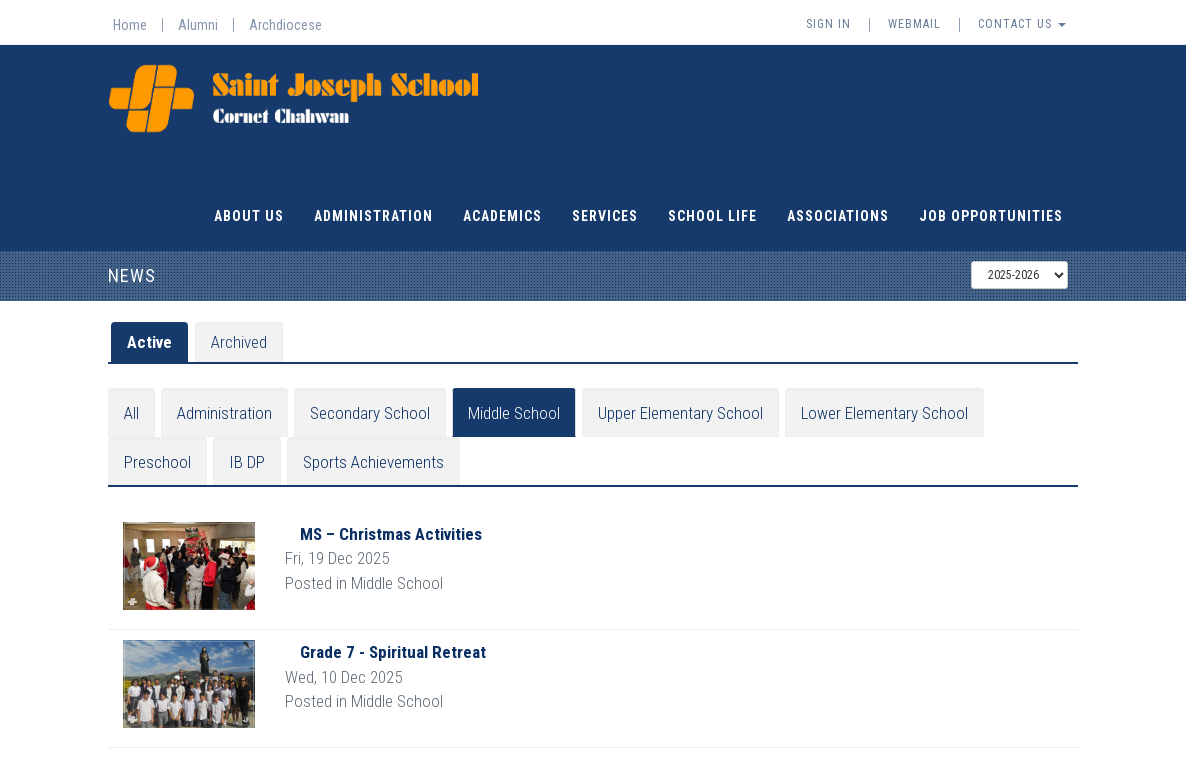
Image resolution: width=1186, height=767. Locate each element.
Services (605, 215)
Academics (502, 215)
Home (130, 25)
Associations (838, 215)
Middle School (514, 412)
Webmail (914, 24)
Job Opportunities (991, 215)
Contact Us (1022, 24)
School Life (712, 215)
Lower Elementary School (884, 412)
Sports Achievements (373, 461)
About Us (249, 215)
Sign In (828, 24)
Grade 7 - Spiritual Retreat (393, 651)
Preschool (157, 461)
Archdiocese (285, 25)
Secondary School (370, 412)
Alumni (198, 25)
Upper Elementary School (680, 412)
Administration (373, 215)
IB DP (247, 461)
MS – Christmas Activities (391, 533)
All (131, 412)
